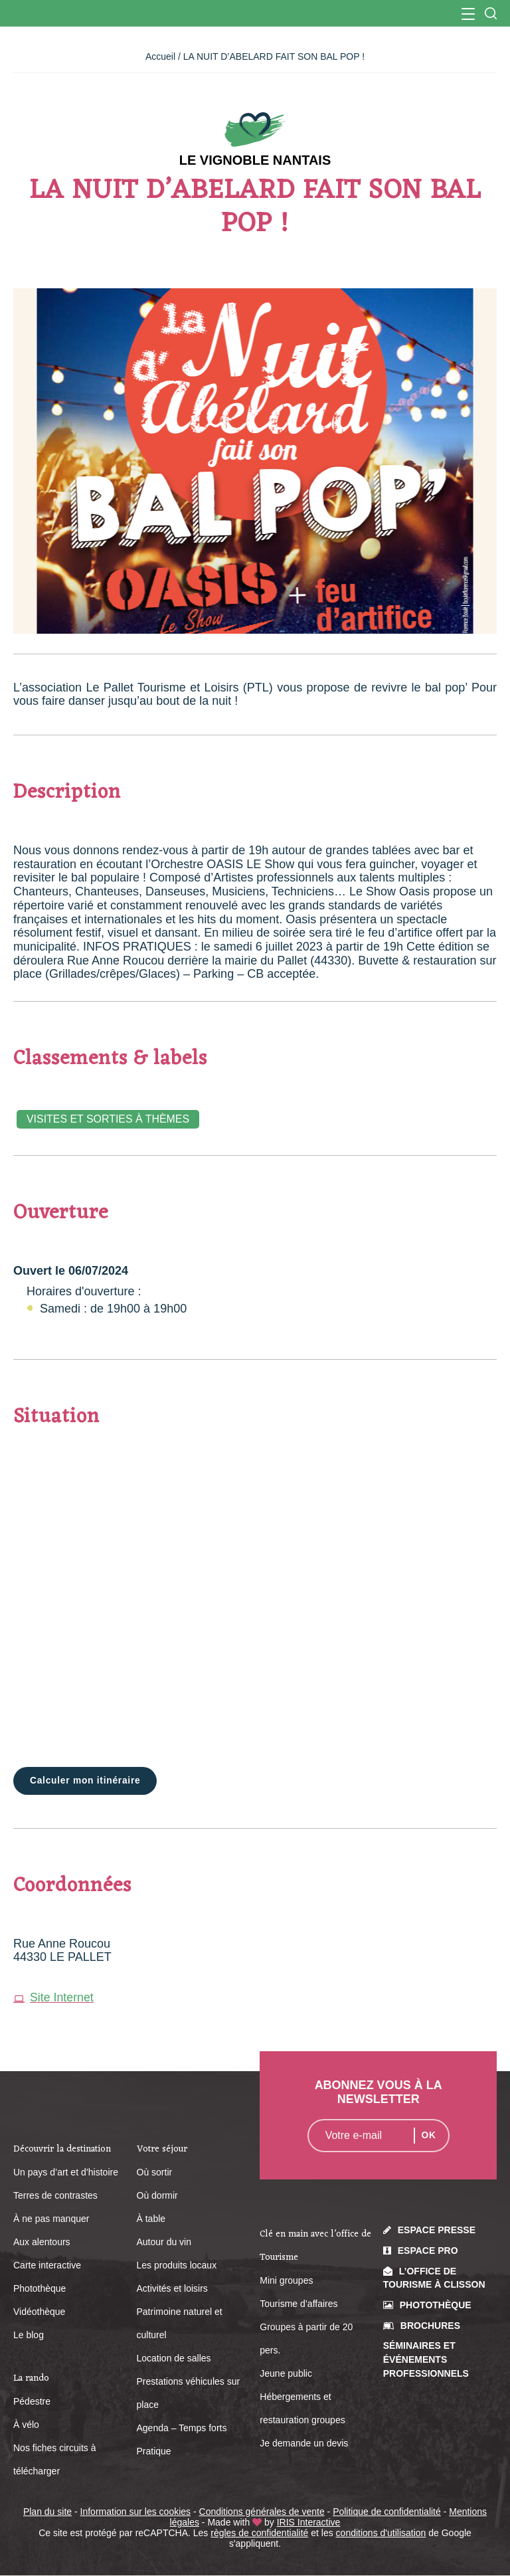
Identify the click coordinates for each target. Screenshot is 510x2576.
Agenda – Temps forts (182, 2428)
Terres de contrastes (55, 2195)
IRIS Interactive (309, 2522)
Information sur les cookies (135, 2511)
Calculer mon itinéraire (86, 1781)
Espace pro (428, 2250)
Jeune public (286, 2374)
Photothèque (39, 2288)
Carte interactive (47, 2265)
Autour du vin (164, 2242)
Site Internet (53, 1997)
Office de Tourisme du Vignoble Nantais (255, 13)
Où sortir (155, 2172)
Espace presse (436, 2230)
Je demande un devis (304, 2443)
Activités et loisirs (172, 2288)
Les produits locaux (177, 2265)
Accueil (160, 56)
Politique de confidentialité (387, 2511)
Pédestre (31, 2401)
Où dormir (157, 2195)
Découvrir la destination (62, 2149)
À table (151, 2218)
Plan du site (47, 2511)
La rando (31, 2378)
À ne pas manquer (51, 2218)
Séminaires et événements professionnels (426, 2360)
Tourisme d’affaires (298, 2304)
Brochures (430, 2325)
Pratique (154, 2451)
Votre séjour (162, 2149)
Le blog (28, 2335)
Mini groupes (286, 2281)
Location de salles (174, 2358)
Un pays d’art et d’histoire (65, 2172)
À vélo (26, 2424)
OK (428, 2136)
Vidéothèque (39, 2311)
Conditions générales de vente (262, 2511)
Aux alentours (41, 2242)
